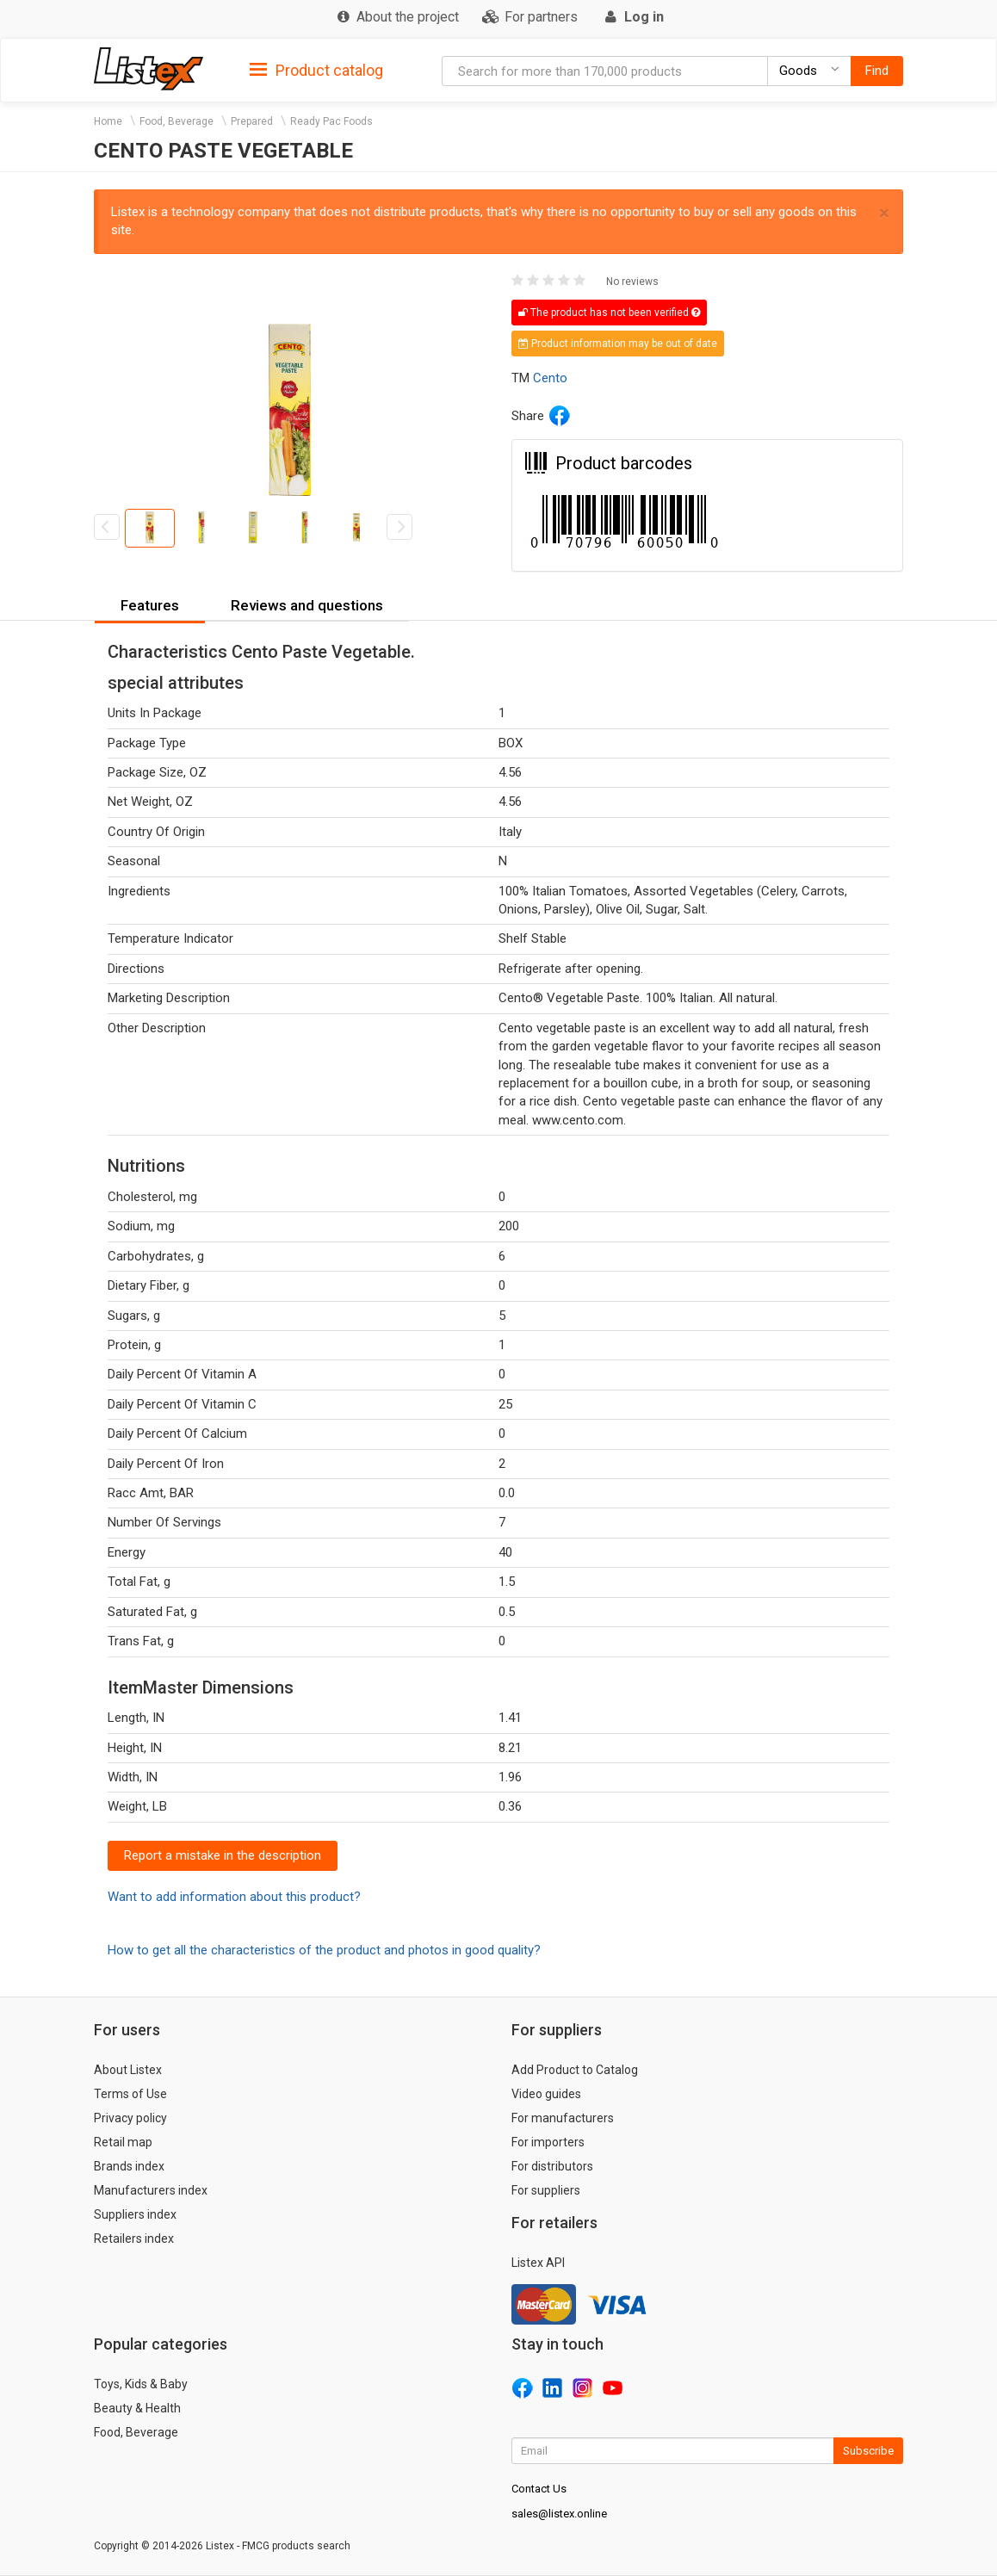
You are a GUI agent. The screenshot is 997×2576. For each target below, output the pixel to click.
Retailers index (134, 2238)
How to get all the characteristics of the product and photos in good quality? (324, 1950)
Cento (550, 378)
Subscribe (868, 2450)
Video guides (546, 2094)
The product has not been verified (609, 313)
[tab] (316, 69)
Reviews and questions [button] (307, 605)
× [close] (884, 213)
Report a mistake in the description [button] (222, 1855)
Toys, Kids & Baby (141, 2384)
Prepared (252, 121)
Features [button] (150, 605)
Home (108, 121)
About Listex (128, 2070)
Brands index (129, 2166)
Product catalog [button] (316, 70)
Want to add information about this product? (234, 1896)
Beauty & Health (137, 2408)
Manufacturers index (150, 2190)
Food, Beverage (176, 121)
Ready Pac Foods (331, 121)
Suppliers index (135, 2214)
